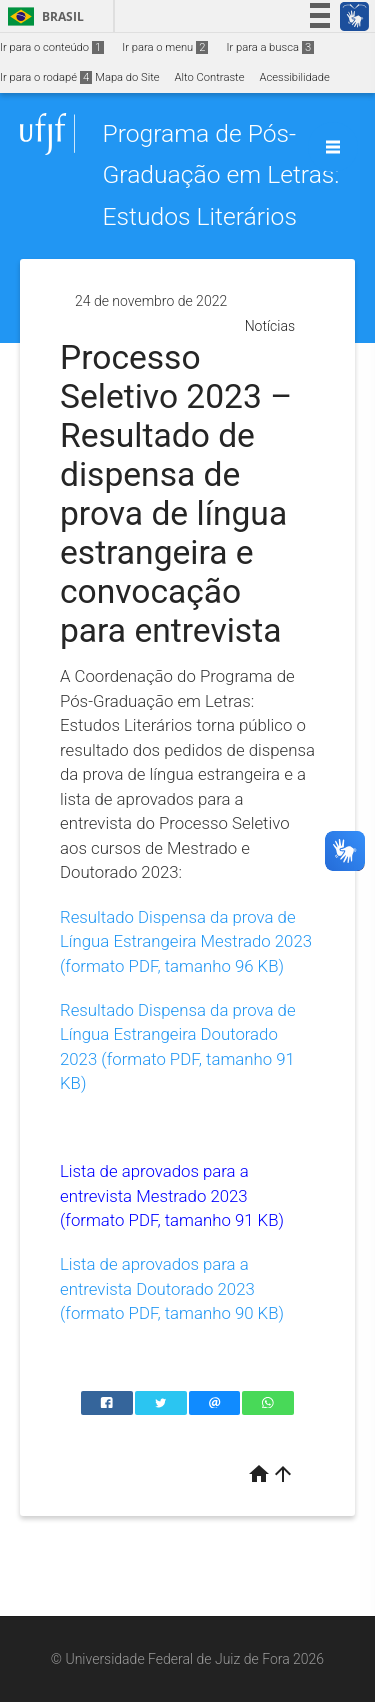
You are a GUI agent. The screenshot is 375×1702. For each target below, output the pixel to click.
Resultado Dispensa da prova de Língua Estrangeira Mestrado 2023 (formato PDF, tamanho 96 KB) (186, 941)
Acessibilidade (294, 77)
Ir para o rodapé (46, 77)
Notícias (270, 326)
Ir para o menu (165, 47)
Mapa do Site (127, 77)
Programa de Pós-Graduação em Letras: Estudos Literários (220, 175)
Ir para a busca (270, 47)
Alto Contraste (210, 77)
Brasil (42, 16)
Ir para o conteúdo (52, 47)
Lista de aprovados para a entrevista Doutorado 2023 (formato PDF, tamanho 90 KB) (172, 1288)
